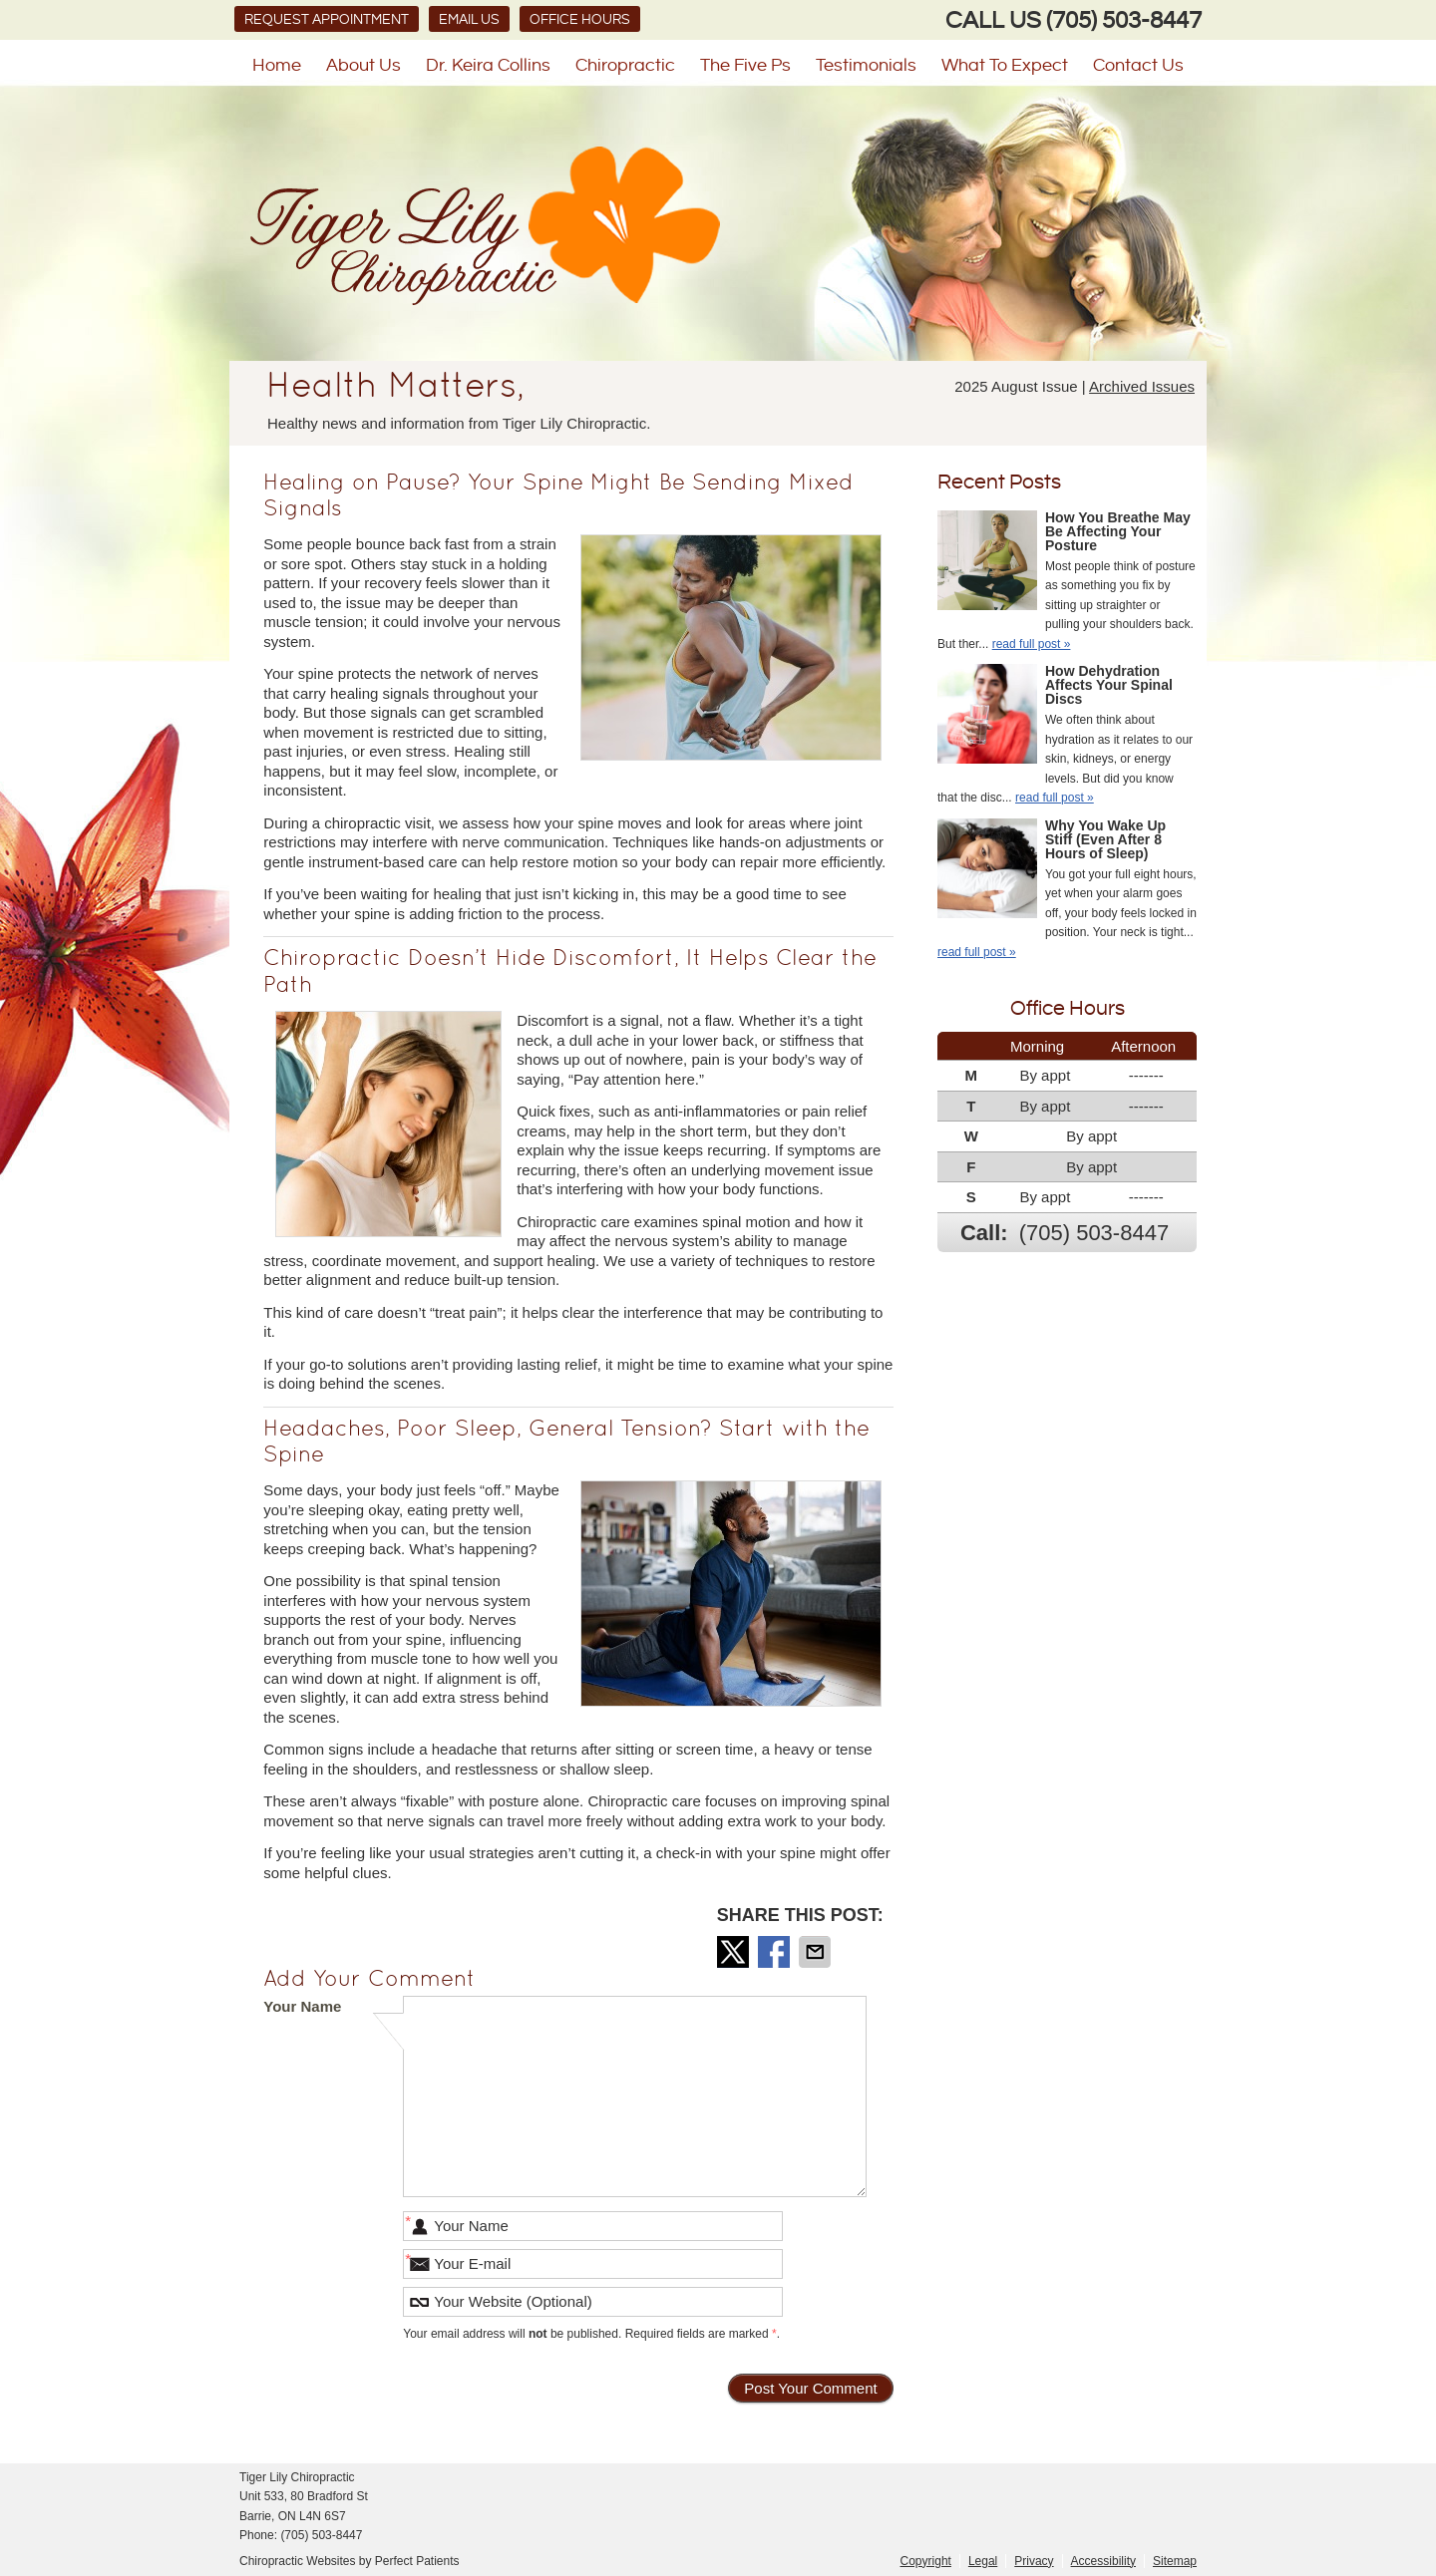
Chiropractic (625, 65)
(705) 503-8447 (1124, 21)
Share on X (735, 1952)
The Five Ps (745, 65)
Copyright (925, 2561)
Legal (982, 2561)
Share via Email (817, 1952)
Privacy (1033, 2561)
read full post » (1031, 644)
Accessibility (1103, 2561)
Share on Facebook (776, 1952)
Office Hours (580, 20)
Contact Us (1138, 65)
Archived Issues (1142, 386)
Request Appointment (326, 20)
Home (276, 65)
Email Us (469, 20)
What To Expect (1004, 65)
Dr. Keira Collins (488, 65)
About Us (363, 65)
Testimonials (866, 65)
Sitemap (1175, 2561)
